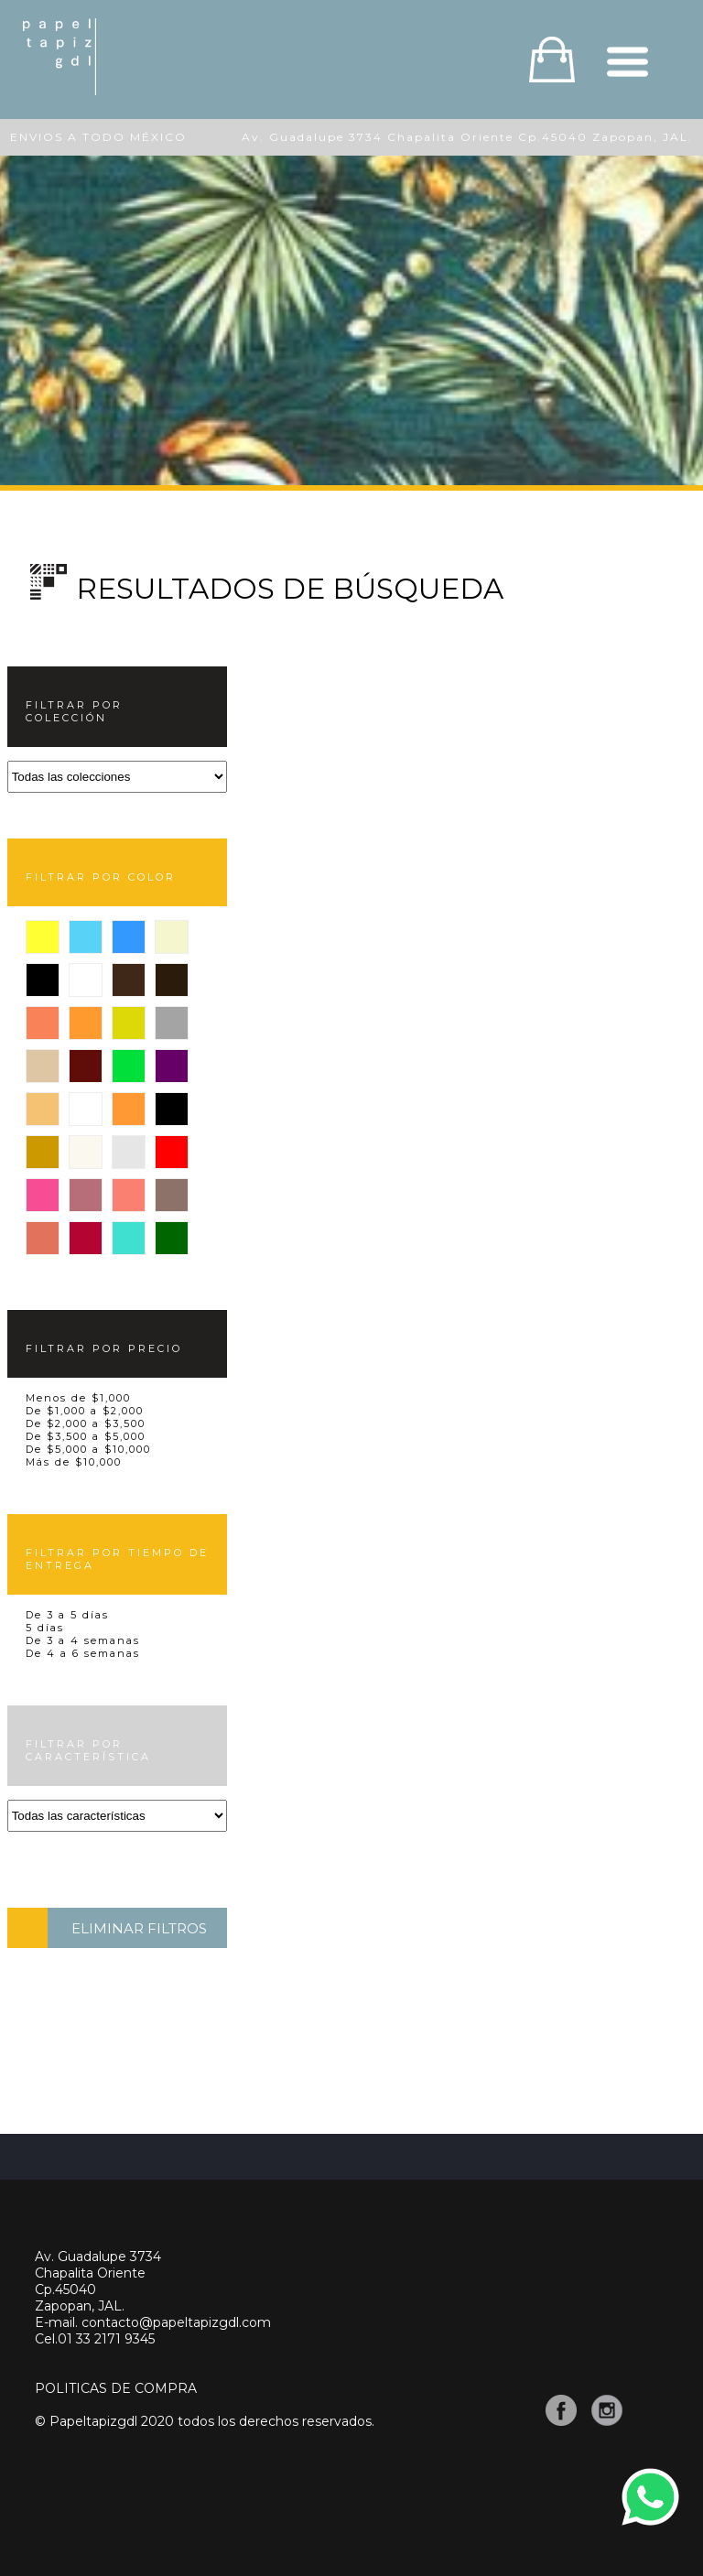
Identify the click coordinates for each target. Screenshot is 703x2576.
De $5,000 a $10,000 (88, 1449)
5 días (45, 1627)
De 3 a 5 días (67, 1614)
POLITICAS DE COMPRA (116, 2388)
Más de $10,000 (74, 1462)
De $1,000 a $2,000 (85, 1410)
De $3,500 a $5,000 (86, 1436)
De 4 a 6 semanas (83, 1653)
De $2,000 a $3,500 (86, 1423)
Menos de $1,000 (78, 1397)
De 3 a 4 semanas (83, 1640)
